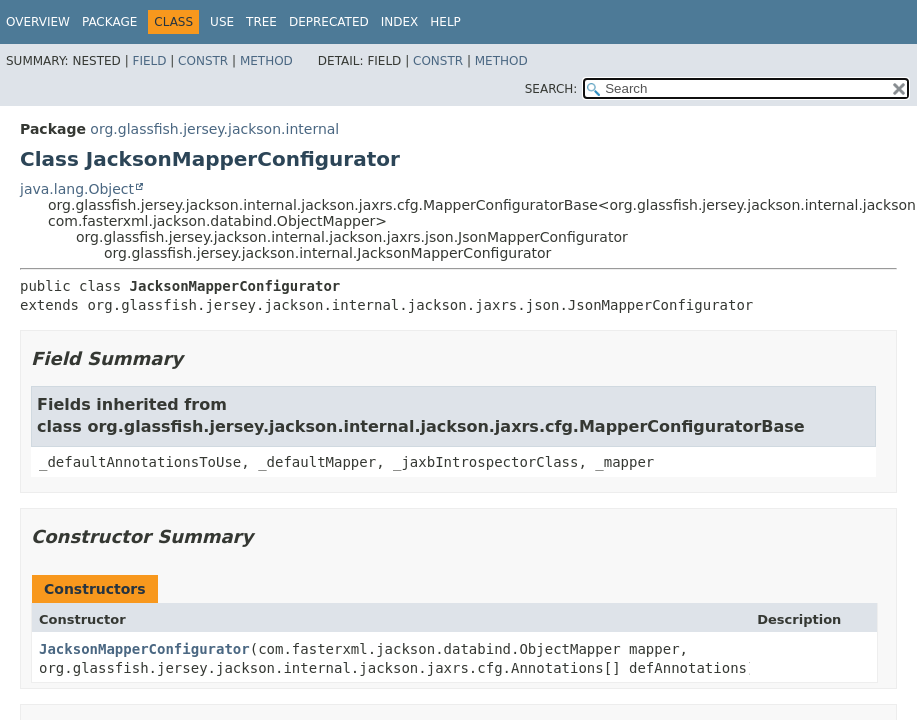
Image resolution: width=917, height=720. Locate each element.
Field (149, 61)
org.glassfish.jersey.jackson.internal (214, 129)
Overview (38, 22)
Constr (203, 61)
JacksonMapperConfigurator (144, 649)
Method (266, 61)
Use (222, 22)
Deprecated (329, 22)
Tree (261, 22)
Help (445, 22)
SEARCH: (551, 89)
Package (109, 22)
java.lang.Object (77, 189)
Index (400, 22)
